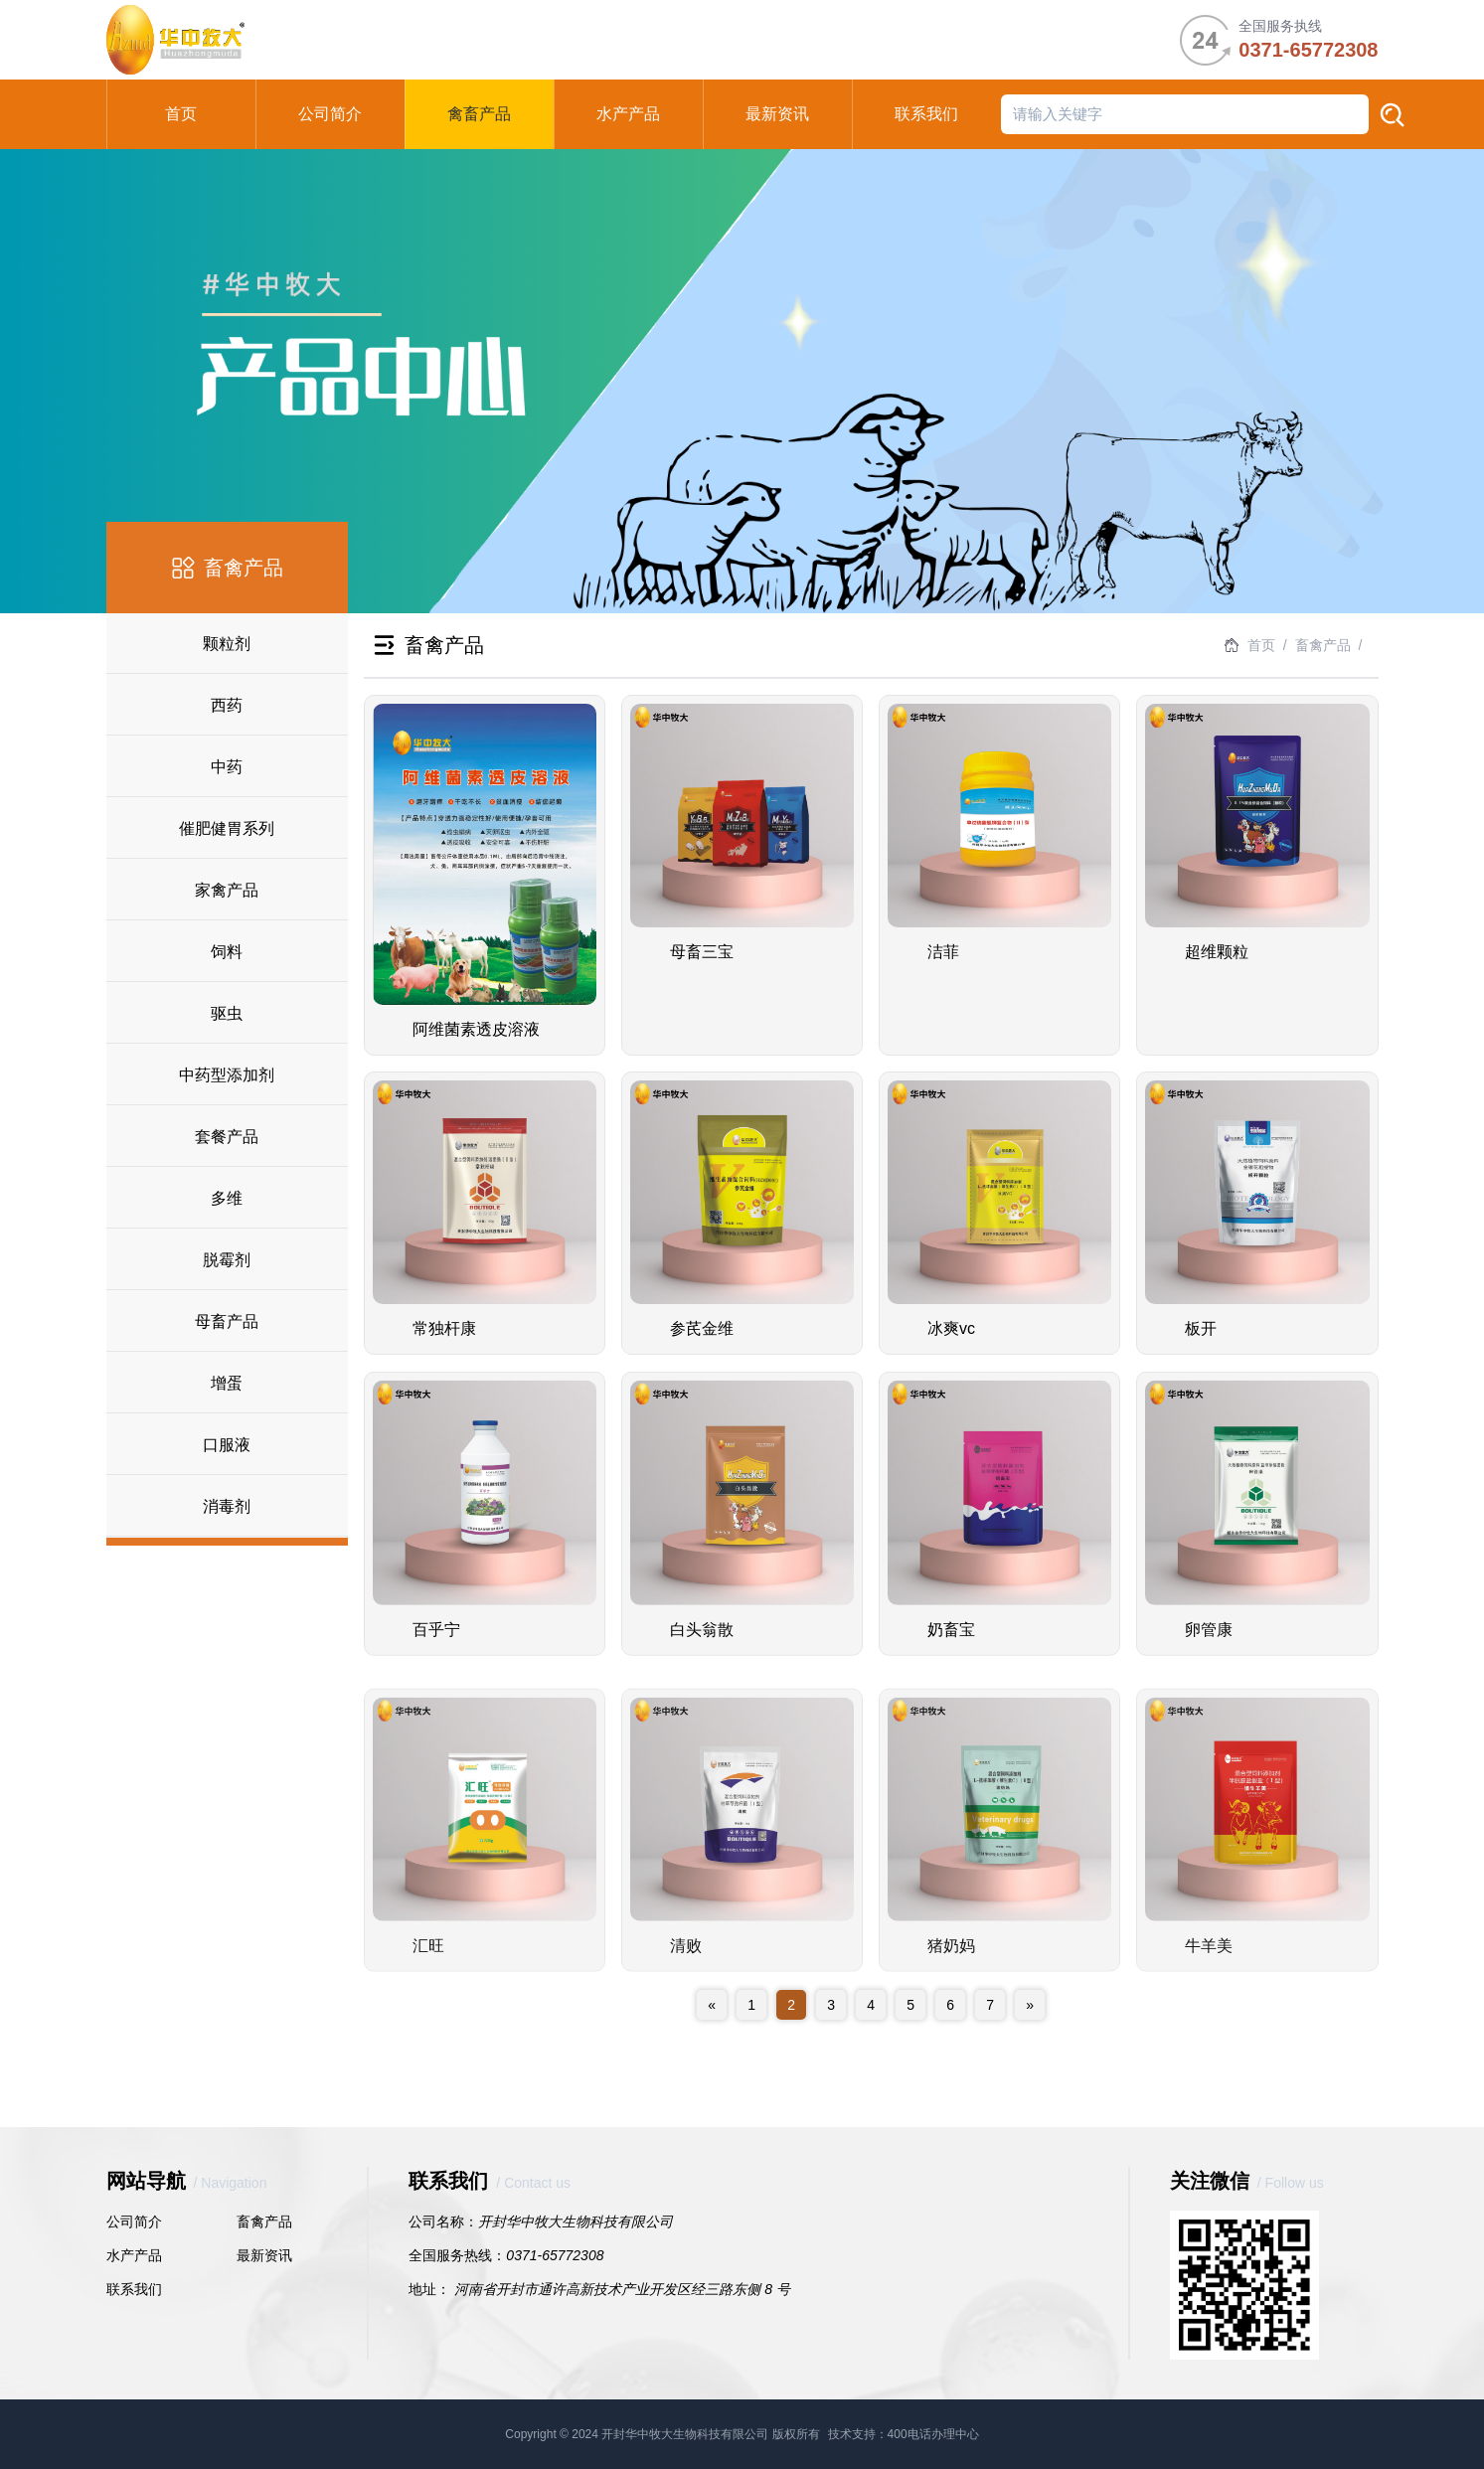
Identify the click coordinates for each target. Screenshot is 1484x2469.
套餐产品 (226, 1136)
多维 (227, 1198)
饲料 (227, 951)
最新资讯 (264, 2255)
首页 (1261, 645)
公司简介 (134, 2221)
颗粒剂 (226, 643)
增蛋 (227, 1383)
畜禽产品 (264, 2221)
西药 (227, 705)
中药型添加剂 (226, 1075)
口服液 (226, 1444)
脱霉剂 (226, 1259)
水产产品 (134, 2255)
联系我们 (134, 2289)
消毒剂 (226, 1506)
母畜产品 (226, 1321)
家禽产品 (226, 890)
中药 (227, 766)
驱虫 (227, 1013)
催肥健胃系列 (226, 828)
